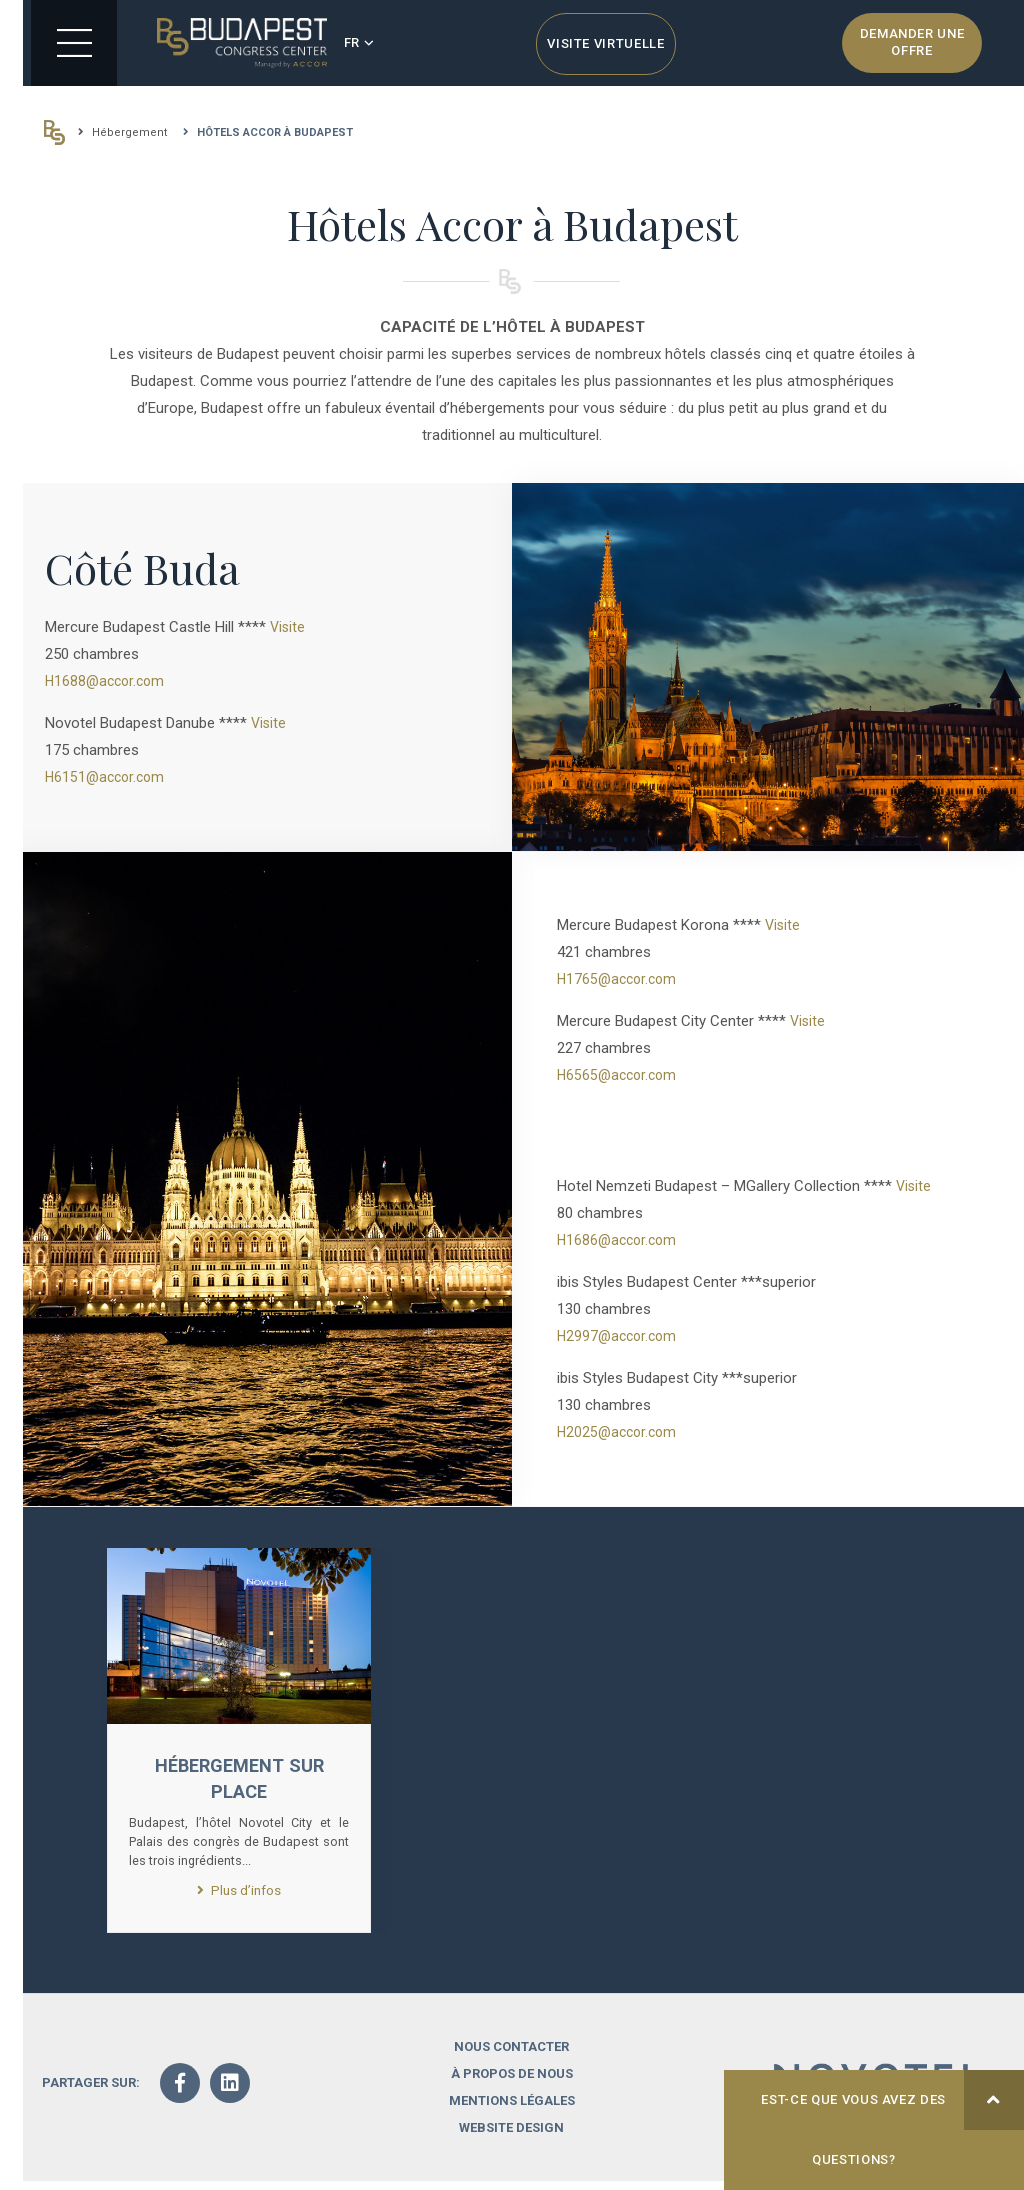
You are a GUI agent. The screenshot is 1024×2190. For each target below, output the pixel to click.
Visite (288, 627)
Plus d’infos (239, 1897)
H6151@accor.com (108, 777)
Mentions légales (512, 2109)
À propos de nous (512, 2082)
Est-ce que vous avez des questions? (892, 2118)
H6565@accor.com (620, 1075)
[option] (239, 1744)
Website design (511, 2136)
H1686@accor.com (620, 1240)
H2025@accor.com (620, 1432)
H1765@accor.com (620, 979)
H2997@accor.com (620, 1336)
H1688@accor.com (108, 681)
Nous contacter (511, 2055)
